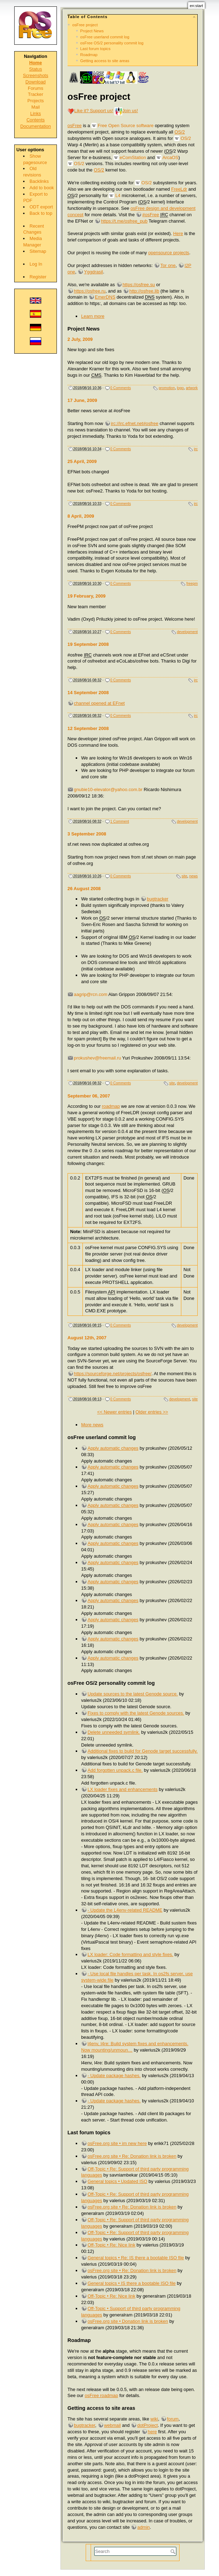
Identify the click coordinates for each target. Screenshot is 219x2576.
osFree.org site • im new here (117, 2143)
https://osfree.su (139, 284)
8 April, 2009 (81, 516)
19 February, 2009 (87, 596)
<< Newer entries (114, 1412)
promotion (167, 388)
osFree (75, 125)
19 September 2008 (88, 644)
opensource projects (168, 252)
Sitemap (38, 251)
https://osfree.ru (90, 291)
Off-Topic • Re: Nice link (111, 2245)
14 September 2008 (88, 692)
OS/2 (180, 132)
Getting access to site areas (104, 61)
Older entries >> (151, 1412)
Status (35, 69)
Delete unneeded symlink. (113, 1732)
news (193, 876)
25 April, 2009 (82, 461)
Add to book (42, 187)
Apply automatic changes (112, 1448)
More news (92, 1424)
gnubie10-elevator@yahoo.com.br (108, 789)
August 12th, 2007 (87, 1337)
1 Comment (119, 821)
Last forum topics (95, 49)
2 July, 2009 (80, 339)
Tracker (35, 94)
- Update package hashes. (113, 2075)
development (187, 632)
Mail (35, 107)
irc (196, 449)
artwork (192, 388)
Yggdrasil (93, 271)
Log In (36, 264)
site (184, 876)
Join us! (130, 110)
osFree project (85, 25)
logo (180, 388)
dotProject (147, 2425)
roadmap (111, 1106)
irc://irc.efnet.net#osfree (135, 423)
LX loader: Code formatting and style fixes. (130, 1954)
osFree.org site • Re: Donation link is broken (131, 2156)
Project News (92, 31)
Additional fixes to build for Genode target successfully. (142, 1751)
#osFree (150, 214)
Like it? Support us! (93, 110)
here (152, 2431)
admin (143, 2527)
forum (173, 2419)
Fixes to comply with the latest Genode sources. (135, 1713)
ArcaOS (170, 157)
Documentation (35, 126)
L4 (117, 195)
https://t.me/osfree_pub (124, 221)
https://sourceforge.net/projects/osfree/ (112, 1373)
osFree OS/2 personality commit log (112, 43)
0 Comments (120, 388)
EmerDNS (105, 297)
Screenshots (35, 75)
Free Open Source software (126, 125)
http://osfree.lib (144, 291)
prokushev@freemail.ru (97, 1058)
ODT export (41, 206)
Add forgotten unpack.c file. (115, 1770)
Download (36, 82)
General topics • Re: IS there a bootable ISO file (135, 2257)
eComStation (133, 157)
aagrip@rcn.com (90, 994)
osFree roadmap (101, 2395)
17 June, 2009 (82, 400)
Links (35, 113)
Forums (35, 88)
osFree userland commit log (104, 37)
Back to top (41, 213)
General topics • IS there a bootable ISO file (131, 2283)
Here (178, 233)
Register (38, 276)
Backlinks (39, 181)
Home (35, 62)
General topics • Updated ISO (117, 2181)
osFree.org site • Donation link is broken (127, 2321)
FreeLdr (179, 189)
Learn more (92, 316)
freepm (192, 584)
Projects (35, 100)
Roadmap (89, 55)
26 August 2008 (84, 888)
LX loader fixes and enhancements (122, 1789)
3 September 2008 (87, 834)
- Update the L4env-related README (124, 1910)
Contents (35, 119)
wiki (154, 2419)
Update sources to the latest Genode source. (132, 1694)
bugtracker (157, 899)
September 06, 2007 (89, 1096)
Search (173, 2551)
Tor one (168, 265)
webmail (112, 2425)
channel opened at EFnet (99, 703)
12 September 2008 (88, 728)
